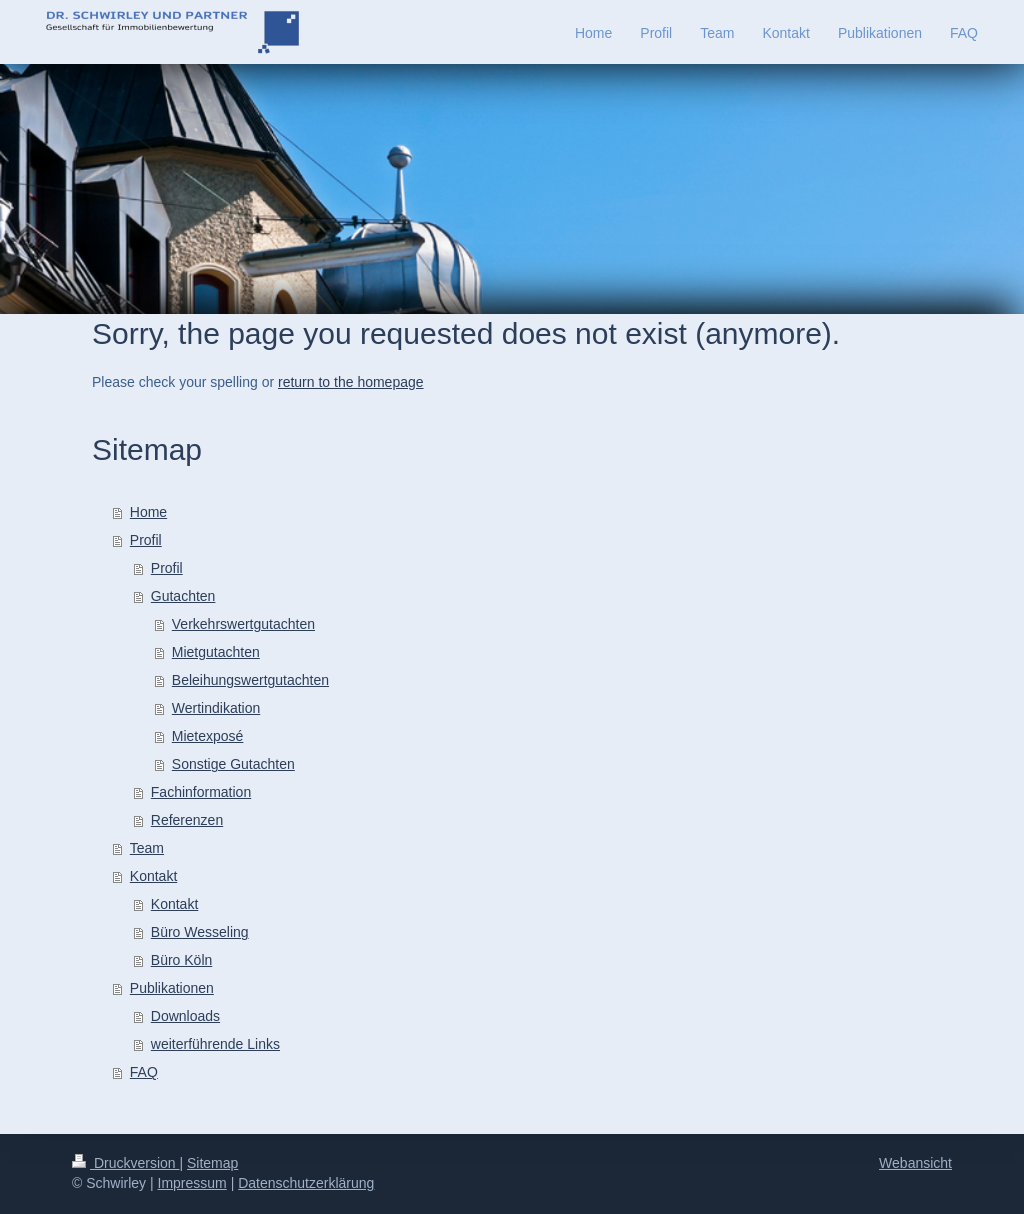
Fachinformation (201, 792)
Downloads (185, 1016)
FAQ (144, 1072)
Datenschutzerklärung (306, 1183)
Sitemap (212, 1163)
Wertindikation (216, 708)
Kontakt (153, 876)
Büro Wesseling (200, 932)
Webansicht (915, 1163)
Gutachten (183, 596)
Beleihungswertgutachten (250, 680)
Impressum (192, 1183)
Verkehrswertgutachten (243, 624)
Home (148, 512)
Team (147, 848)
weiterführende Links (215, 1044)
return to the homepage (351, 382)
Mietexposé (208, 736)
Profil (146, 540)
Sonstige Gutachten (233, 764)
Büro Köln (181, 960)
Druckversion (125, 1163)
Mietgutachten (216, 652)
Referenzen (187, 820)
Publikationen (172, 988)
